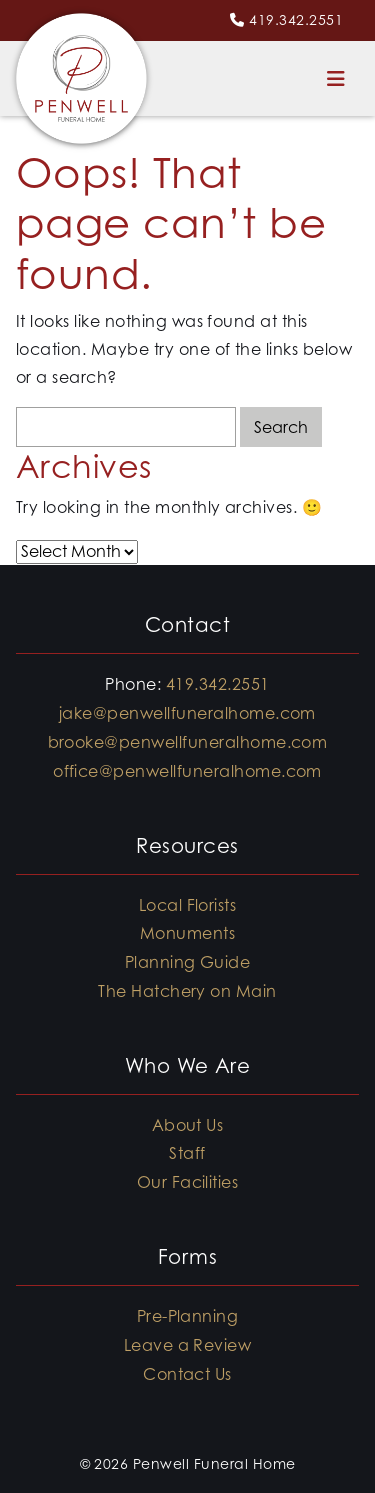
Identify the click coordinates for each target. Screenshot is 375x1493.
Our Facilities (188, 1182)
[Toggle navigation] (336, 78)
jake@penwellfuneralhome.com (187, 713)
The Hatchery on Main (187, 991)
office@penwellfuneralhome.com (187, 771)
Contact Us (187, 1374)
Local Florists (188, 905)
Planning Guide (188, 962)
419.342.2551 (296, 19)
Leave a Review (188, 1345)
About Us (188, 1125)
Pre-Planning (188, 1316)
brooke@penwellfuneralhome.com (188, 742)
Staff (187, 1153)
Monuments (187, 933)
